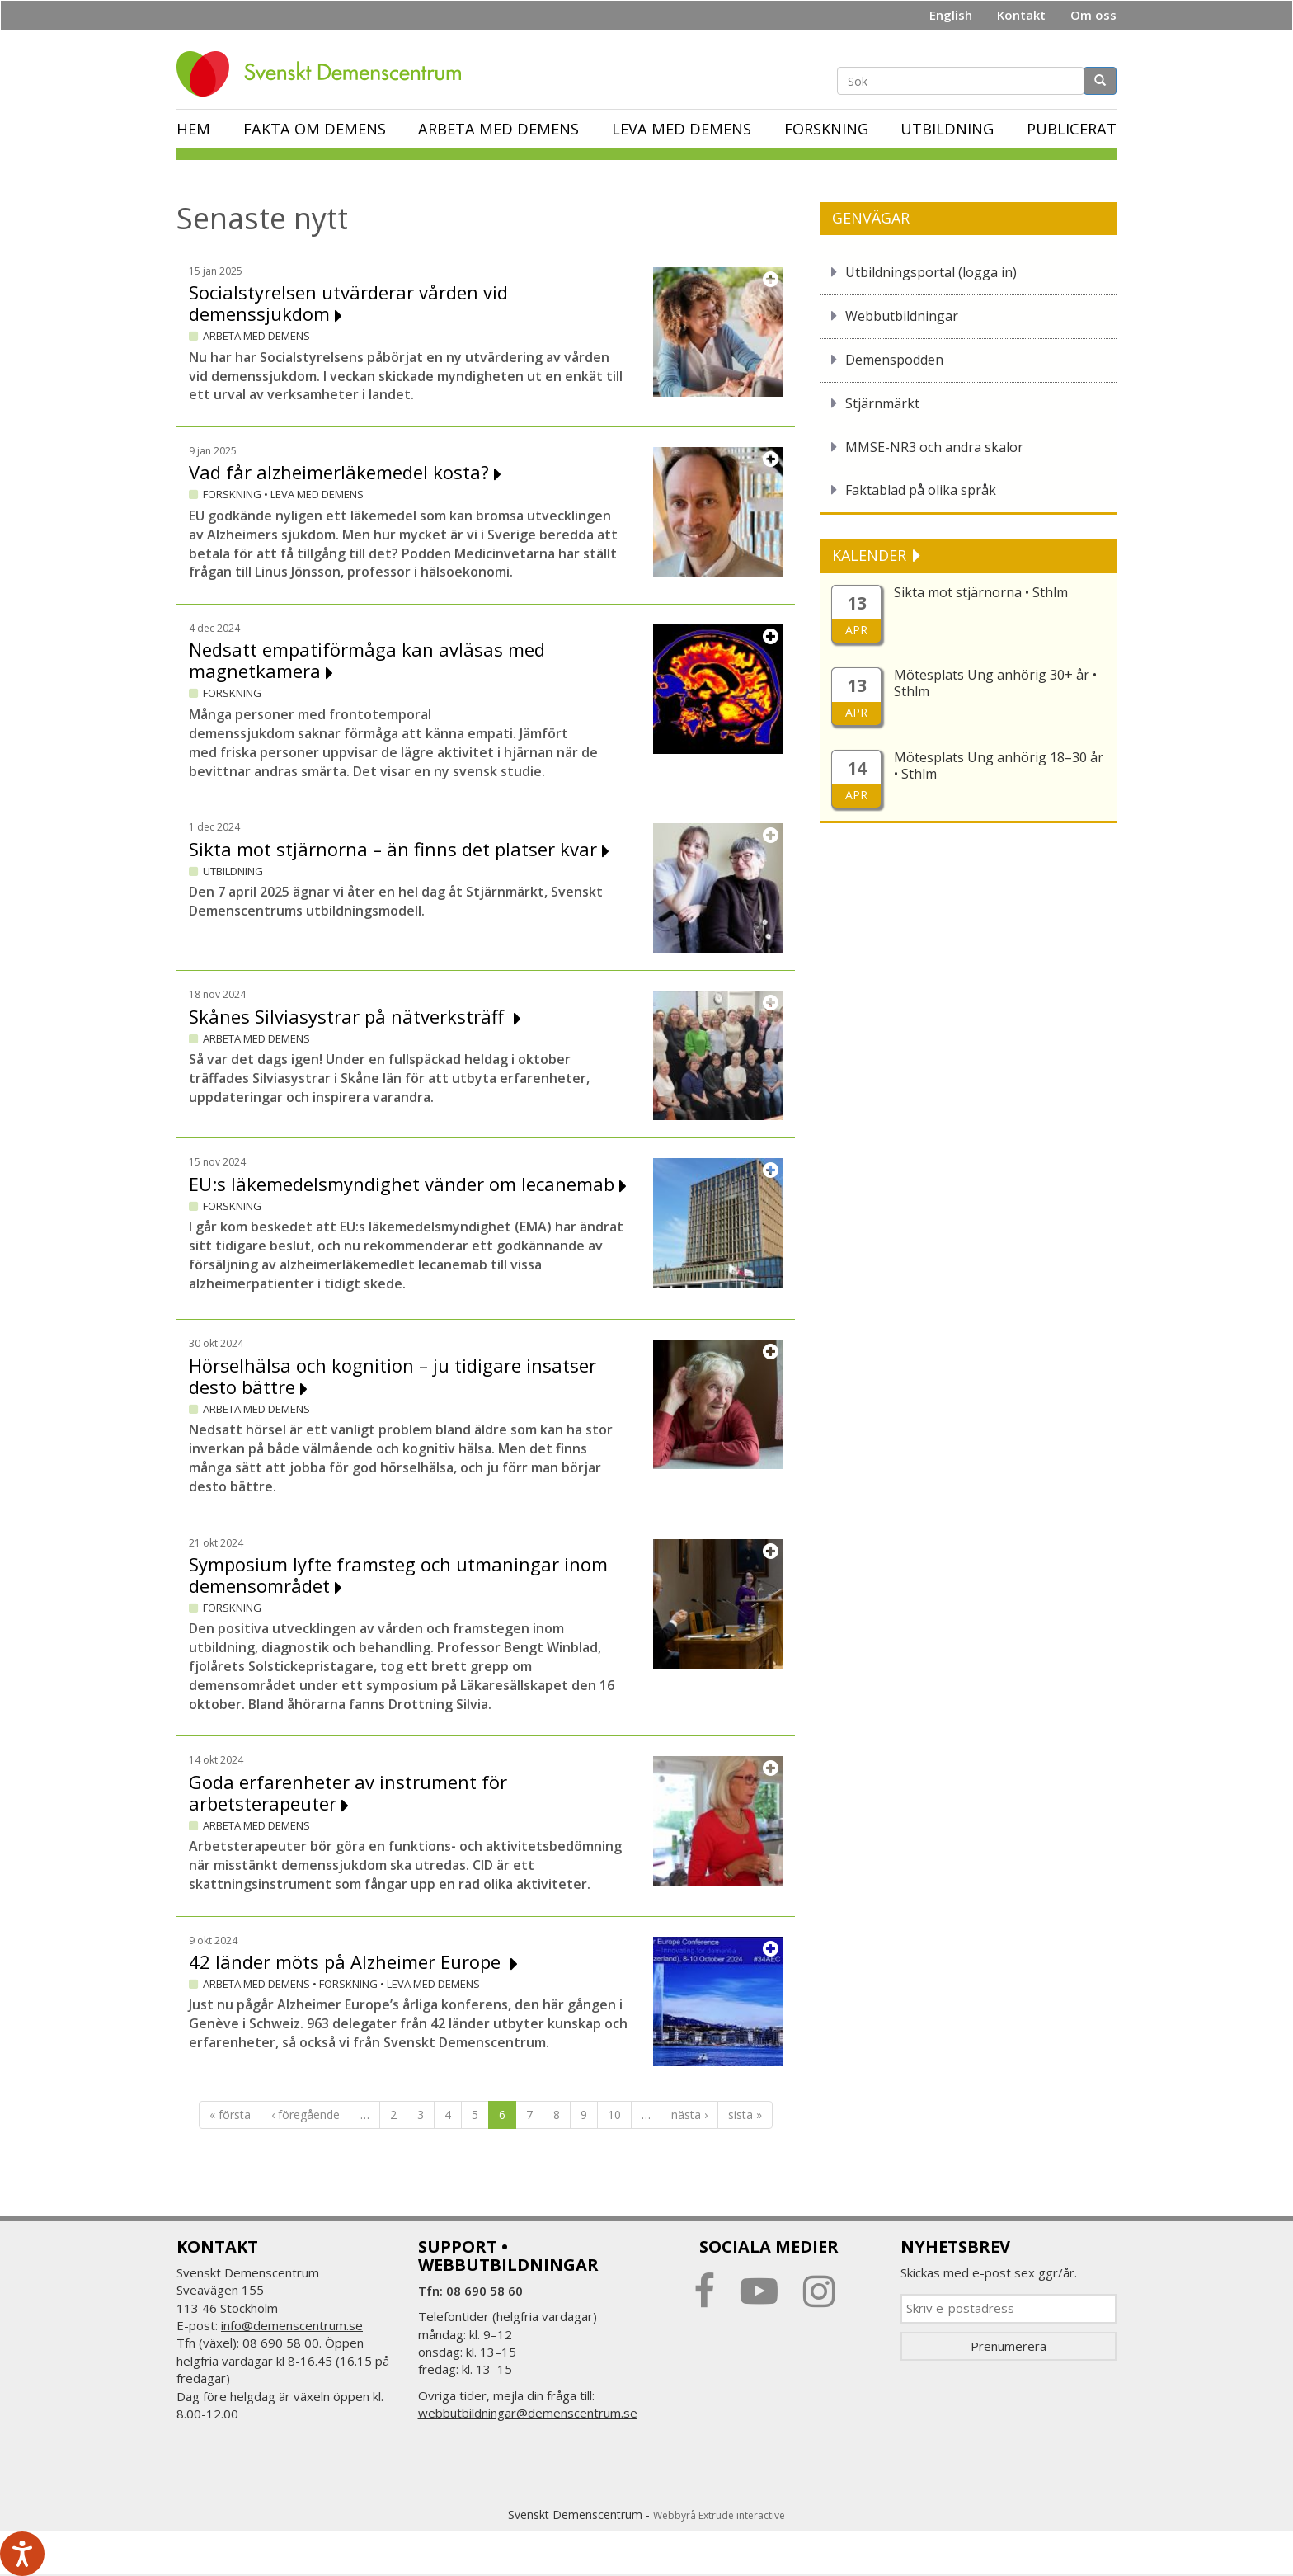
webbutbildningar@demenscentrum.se (527, 2412)
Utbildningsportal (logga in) (931, 272)
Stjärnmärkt (882, 403)
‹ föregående (305, 2114)
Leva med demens (681, 129)
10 (614, 2114)
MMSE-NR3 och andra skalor (934, 447)
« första (230, 2114)
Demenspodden (894, 360)
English (950, 15)
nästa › (689, 2114)
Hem (193, 129)
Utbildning (947, 129)
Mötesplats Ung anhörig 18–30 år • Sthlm (998, 765)
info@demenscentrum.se (292, 2325)
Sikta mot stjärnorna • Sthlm (981, 592)
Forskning (826, 129)
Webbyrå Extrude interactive (719, 2515)
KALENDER (871, 555)
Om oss (1093, 15)
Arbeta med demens (498, 129)
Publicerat (1072, 129)
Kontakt (1021, 15)
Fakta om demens (314, 129)
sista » (745, 2114)
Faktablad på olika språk (920, 490)
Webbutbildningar (901, 316)
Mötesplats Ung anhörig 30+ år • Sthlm (995, 683)
